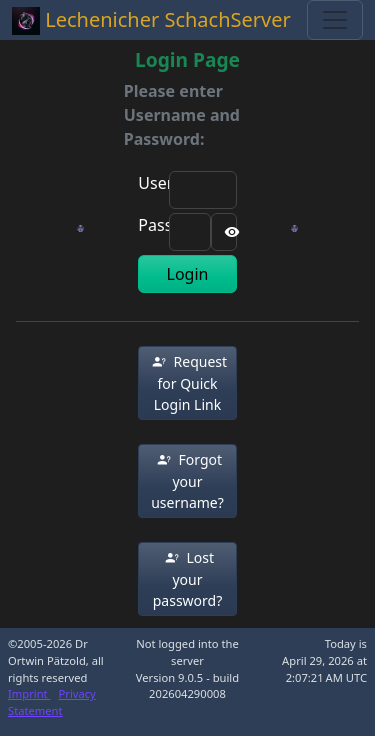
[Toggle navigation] (335, 20)
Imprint (29, 693)
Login (188, 274)
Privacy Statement (52, 702)
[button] (187, 383)
